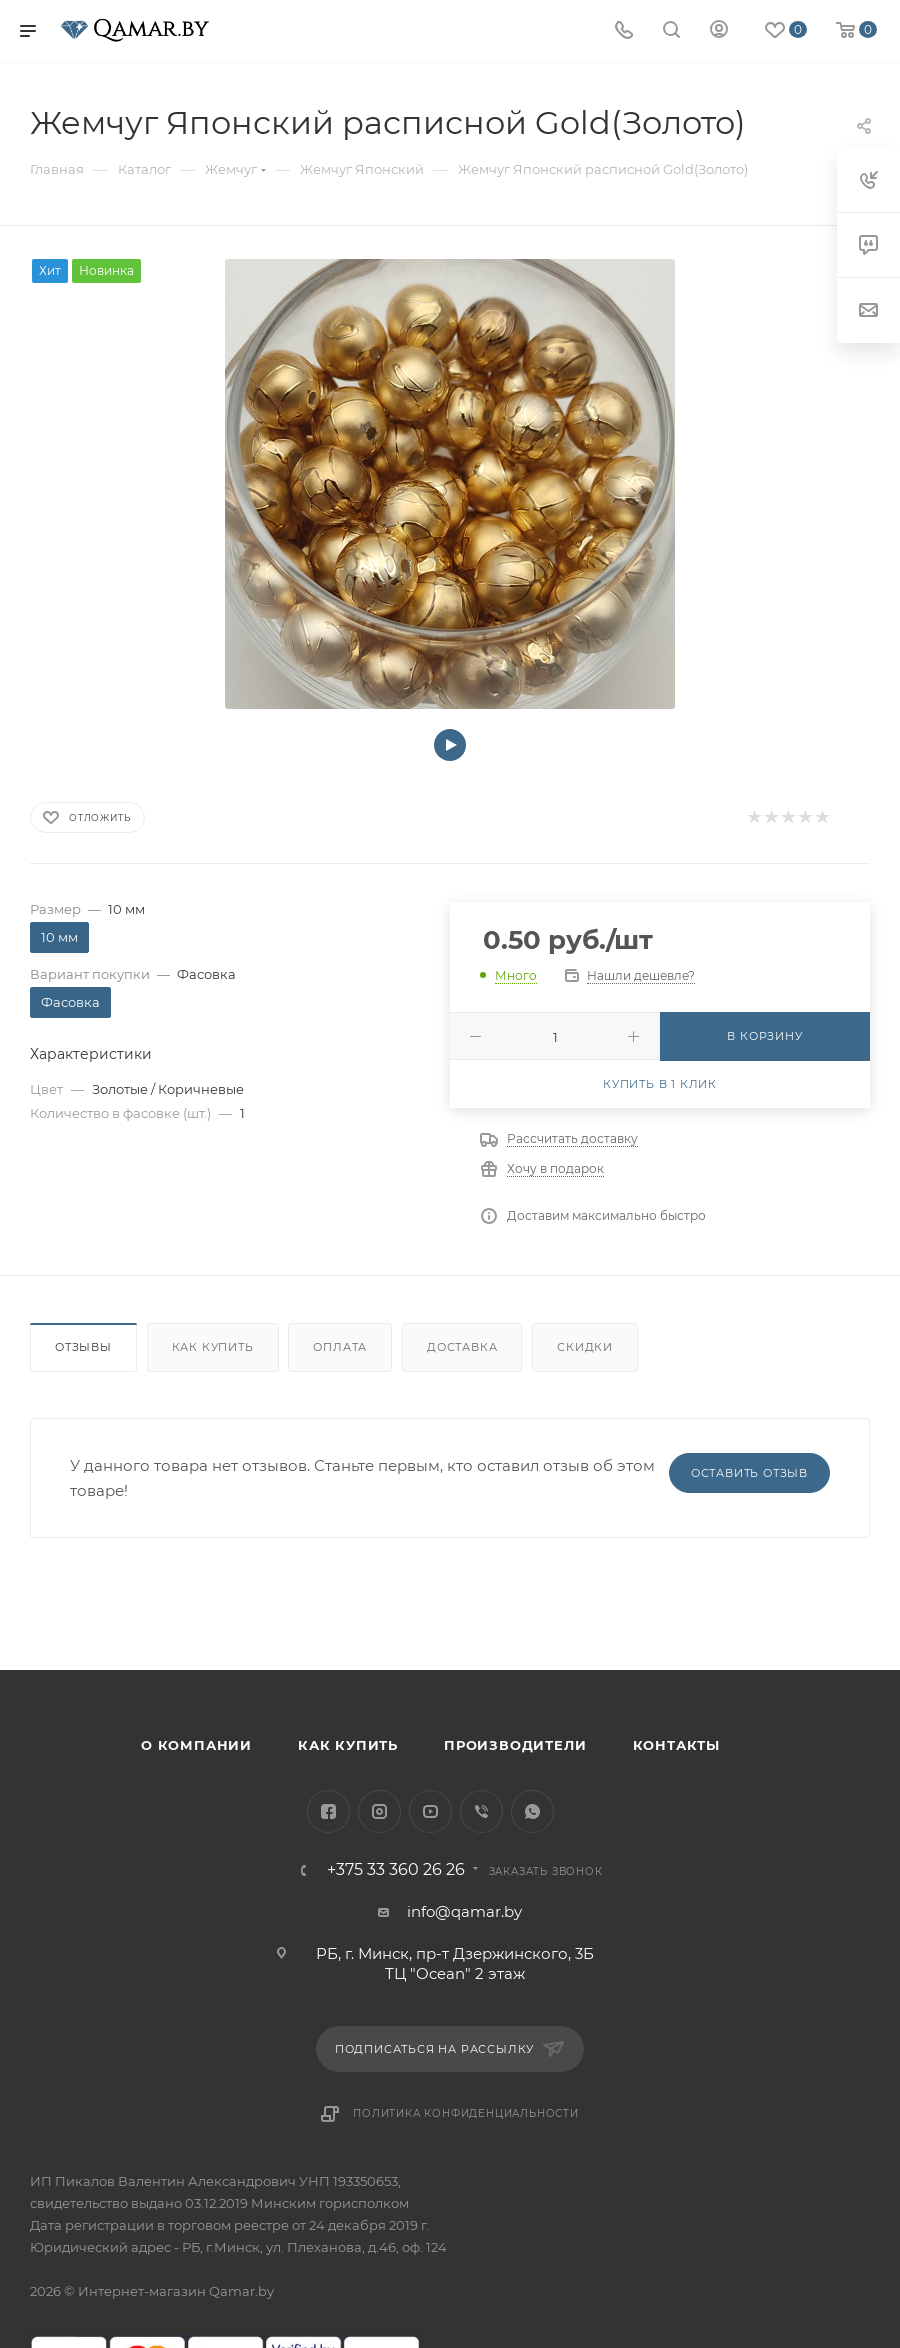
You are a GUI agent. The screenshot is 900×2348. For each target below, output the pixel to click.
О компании (196, 1745)
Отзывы (83, 1347)
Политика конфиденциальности (466, 2113)
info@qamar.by (464, 1911)
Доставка (462, 1347)
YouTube (430, 1811)
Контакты (676, 1745)
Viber (481, 1811)
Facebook (328, 1811)
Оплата (340, 1347)
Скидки (585, 1347)
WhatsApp (532, 1811)
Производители (515, 1745)
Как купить (213, 1347)
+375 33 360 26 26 (396, 1870)
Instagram (379, 1811)
